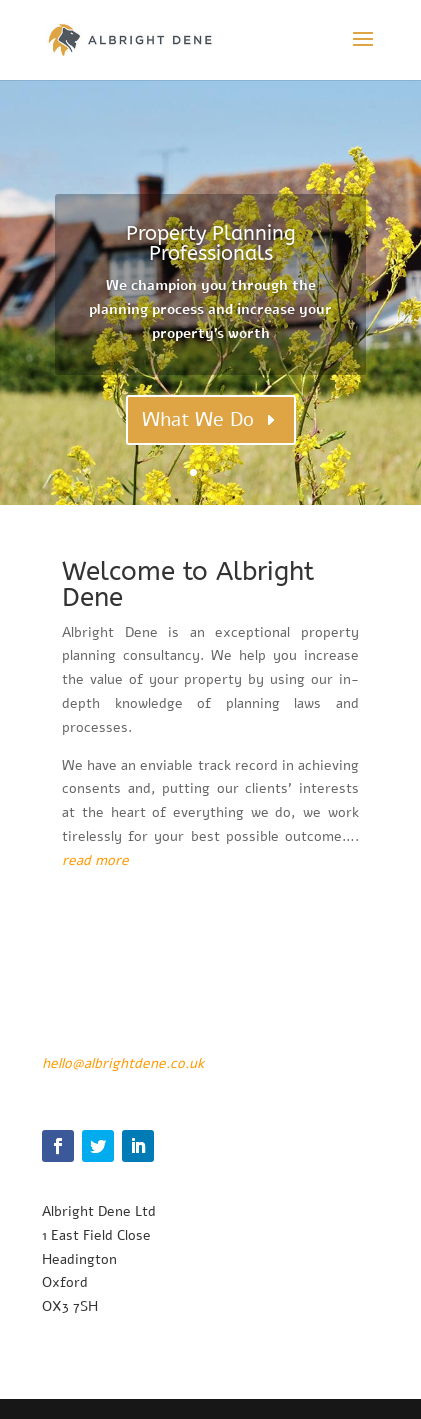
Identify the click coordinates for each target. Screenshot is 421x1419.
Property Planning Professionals (211, 243)
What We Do (198, 419)
